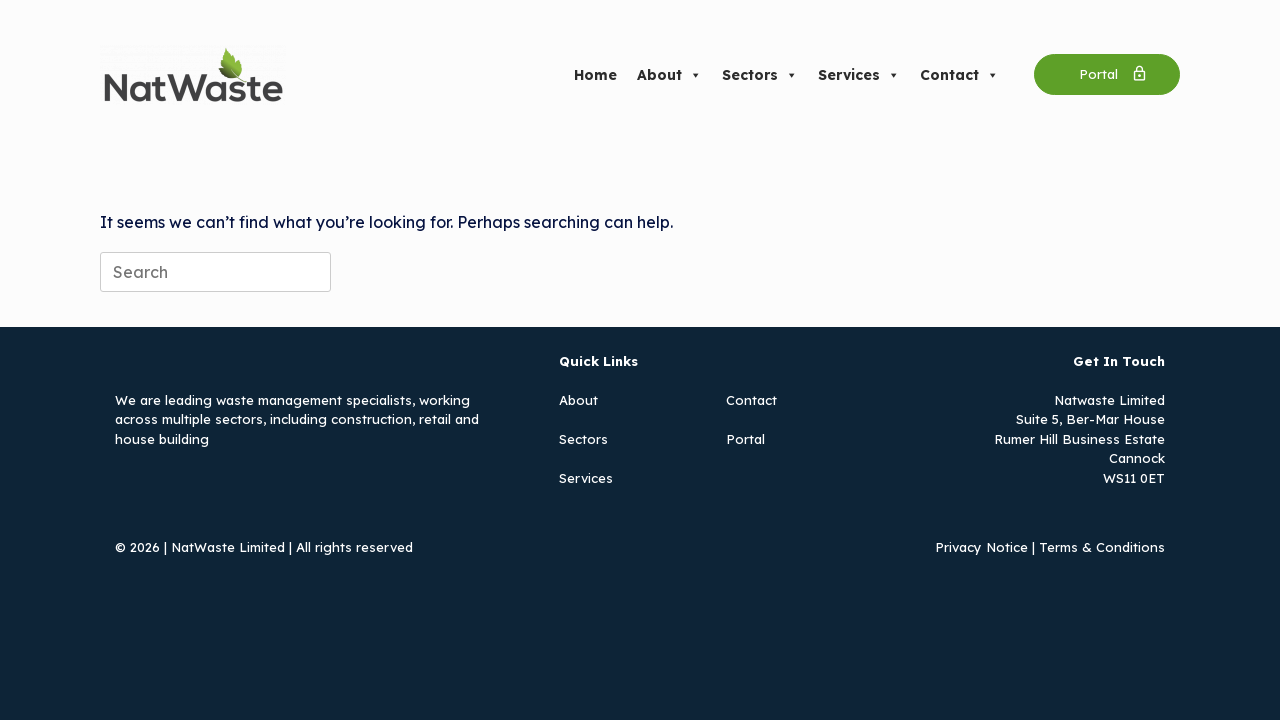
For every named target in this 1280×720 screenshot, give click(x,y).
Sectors (760, 75)
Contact (959, 75)
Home (595, 75)
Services (859, 75)
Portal (745, 439)
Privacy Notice (981, 547)
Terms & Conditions (1102, 547)
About (669, 75)
